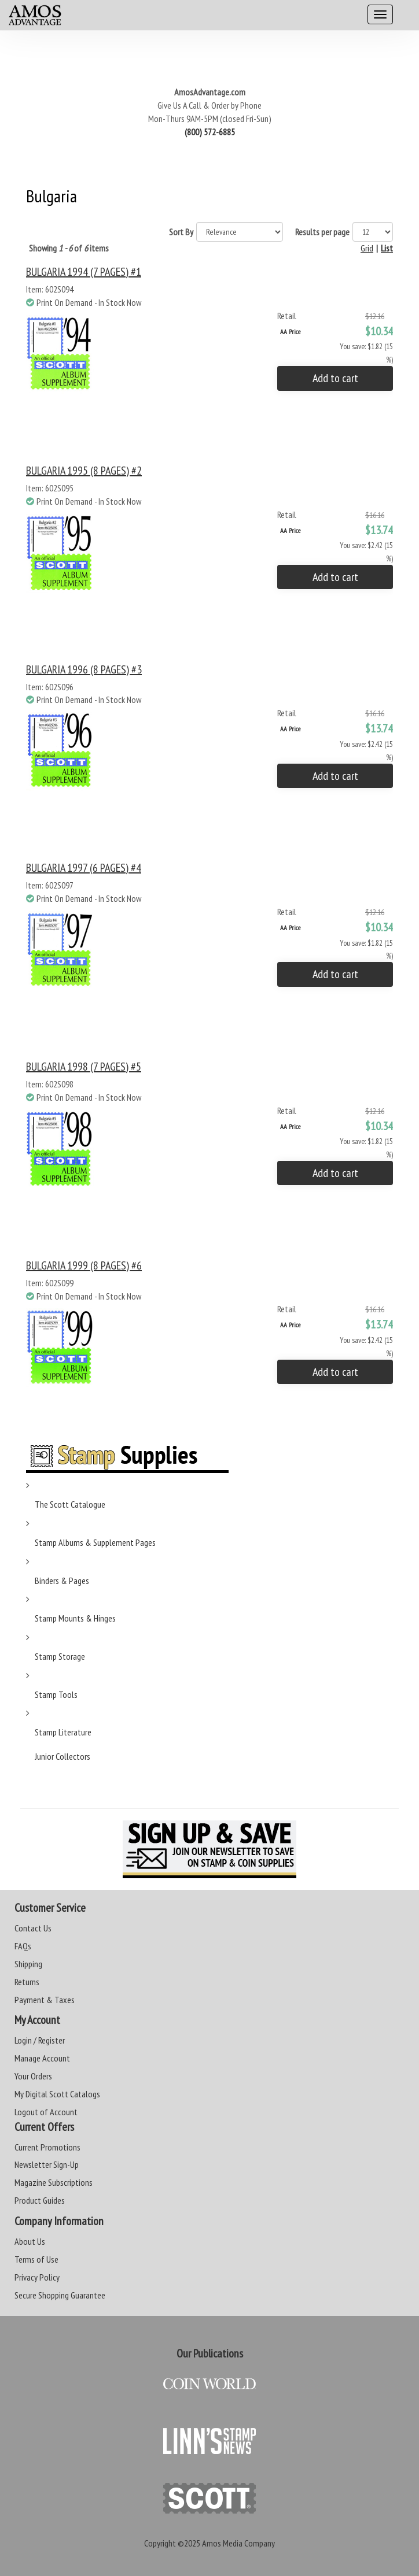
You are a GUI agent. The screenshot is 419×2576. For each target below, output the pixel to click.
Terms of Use (36, 2259)
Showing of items (69, 248)
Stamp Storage (60, 1656)
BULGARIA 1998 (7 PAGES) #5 (83, 1066)
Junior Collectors (62, 1756)
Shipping (28, 1964)
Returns (26, 1981)
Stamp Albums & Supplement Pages (95, 1542)
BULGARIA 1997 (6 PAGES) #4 (83, 867)
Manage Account (42, 2058)
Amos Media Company (238, 2543)
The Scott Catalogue (70, 1504)
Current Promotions (47, 2147)
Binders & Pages (62, 1580)
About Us (29, 2241)
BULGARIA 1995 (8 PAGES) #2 (84, 470)
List (387, 248)
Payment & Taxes (44, 1999)
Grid (367, 248)
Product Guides (39, 2200)
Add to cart (335, 378)
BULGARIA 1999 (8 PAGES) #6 (84, 1265)
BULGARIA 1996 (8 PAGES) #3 (84, 669)
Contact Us (33, 1928)
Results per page (322, 232)
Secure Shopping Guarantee (59, 2295)
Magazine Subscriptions (53, 2182)
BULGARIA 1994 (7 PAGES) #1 (83, 271)
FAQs (22, 1946)
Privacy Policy (37, 2277)
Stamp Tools (56, 1694)
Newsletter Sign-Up (46, 2164)
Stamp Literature (63, 1732)
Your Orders (33, 2076)
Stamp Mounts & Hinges (75, 1618)
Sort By (181, 232)
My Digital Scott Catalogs (57, 2094)
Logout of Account (46, 2112)
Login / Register (39, 2040)
